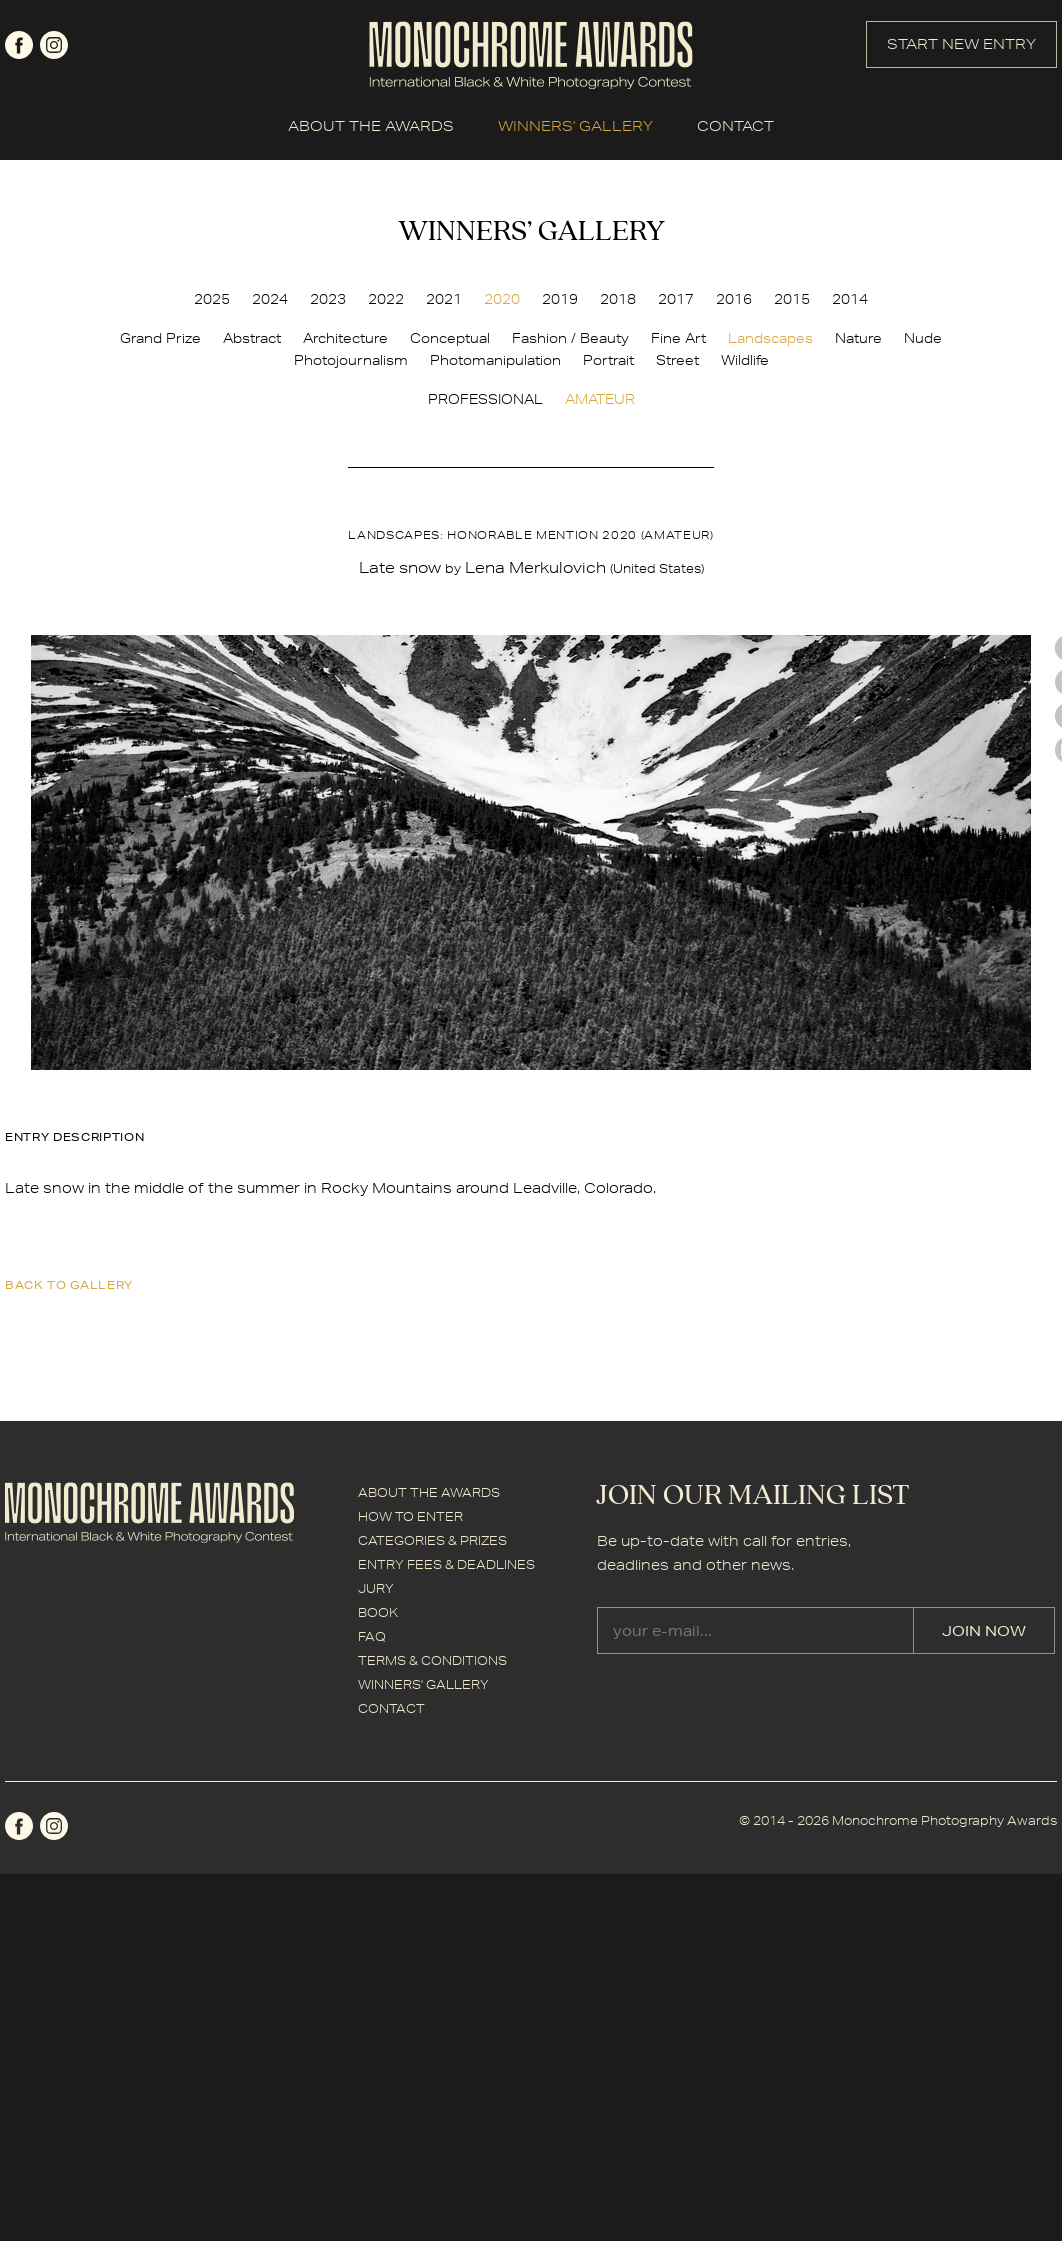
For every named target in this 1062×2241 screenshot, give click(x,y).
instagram (54, 45)
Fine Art (678, 338)
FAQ (372, 1636)
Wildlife (745, 360)
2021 (444, 299)
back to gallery (69, 1284)
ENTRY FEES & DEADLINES (446, 1564)
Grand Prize (160, 338)
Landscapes (770, 338)
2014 (850, 299)
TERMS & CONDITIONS (432, 1660)
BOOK (378, 1612)
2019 (560, 299)
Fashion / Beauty (570, 338)
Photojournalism (351, 360)
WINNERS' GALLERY (575, 126)
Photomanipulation (495, 360)
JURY (376, 1588)
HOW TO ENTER (410, 1516)
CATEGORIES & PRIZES (432, 1540)
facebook (19, 45)
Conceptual (450, 338)
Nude (923, 338)
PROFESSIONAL (485, 399)
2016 (734, 299)
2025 (212, 299)
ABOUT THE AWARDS (371, 126)
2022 (386, 299)
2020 (502, 299)
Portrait (608, 360)
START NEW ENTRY (961, 44)
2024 (270, 299)
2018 (618, 299)
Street (677, 360)
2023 (328, 299)
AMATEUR (600, 399)
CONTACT (735, 126)
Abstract (252, 338)
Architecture (345, 338)
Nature (858, 338)
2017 (676, 299)
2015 (792, 299)
